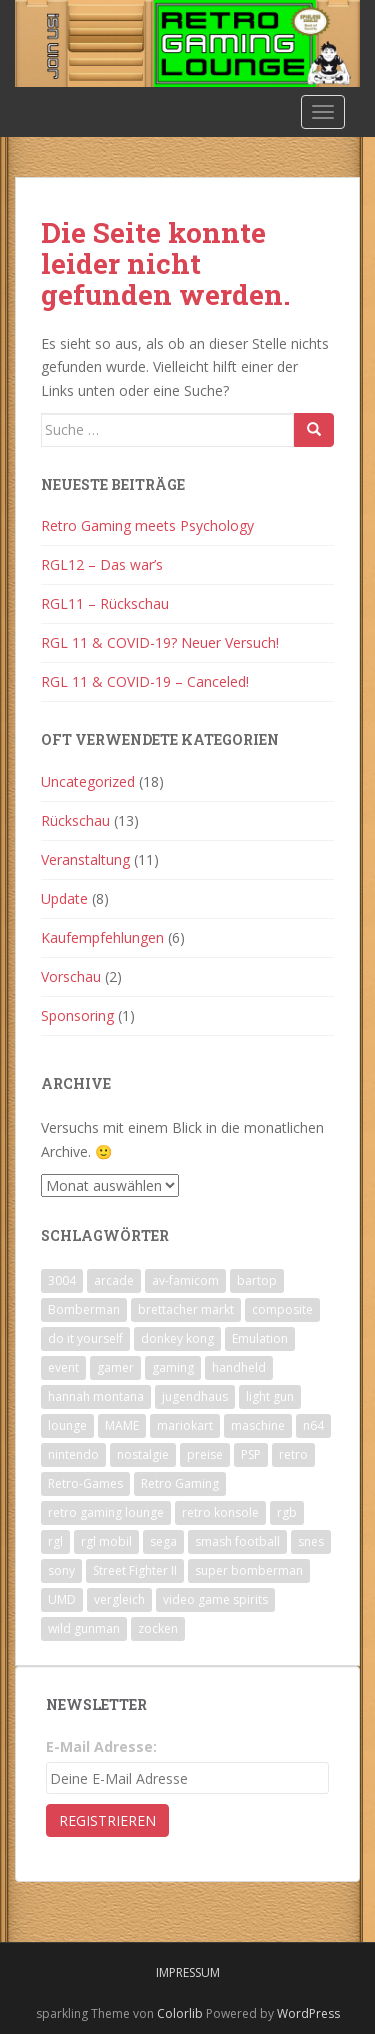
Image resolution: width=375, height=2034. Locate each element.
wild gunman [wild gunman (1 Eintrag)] (84, 1628)
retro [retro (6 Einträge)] (293, 1454)
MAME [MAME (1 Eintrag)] (122, 1425)
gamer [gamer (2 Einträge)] (115, 1367)
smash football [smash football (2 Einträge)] (237, 1541)
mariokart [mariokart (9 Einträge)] (185, 1425)
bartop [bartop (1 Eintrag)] (257, 1280)
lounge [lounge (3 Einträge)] (67, 1425)
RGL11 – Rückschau (105, 603)
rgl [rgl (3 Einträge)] (55, 1541)
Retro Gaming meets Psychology (147, 525)
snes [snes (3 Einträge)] (311, 1541)
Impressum (188, 1972)
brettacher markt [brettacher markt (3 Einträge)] (186, 1309)
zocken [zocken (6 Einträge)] (158, 1628)
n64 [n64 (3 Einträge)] (313, 1425)
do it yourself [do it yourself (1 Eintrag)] (85, 1338)
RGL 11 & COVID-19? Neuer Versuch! (160, 642)
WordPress (308, 2013)
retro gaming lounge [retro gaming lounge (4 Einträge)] (106, 1512)
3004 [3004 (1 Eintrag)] (62, 1280)
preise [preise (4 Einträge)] (205, 1454)
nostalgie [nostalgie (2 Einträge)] (143, 1454)
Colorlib (180, 2013)
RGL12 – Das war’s (102, 564)
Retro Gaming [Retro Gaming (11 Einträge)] (180, 1483)
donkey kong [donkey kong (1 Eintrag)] (177, 1338)
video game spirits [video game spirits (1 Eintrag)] (215, 1599)
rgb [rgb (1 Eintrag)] (287, 1512)
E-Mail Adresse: (101, 1746)
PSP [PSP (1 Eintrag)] (251, 1454)
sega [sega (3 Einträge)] (163, 1541)
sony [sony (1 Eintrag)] (61, 1570)
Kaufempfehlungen (102, 937)
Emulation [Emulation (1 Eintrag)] (260, 1338)
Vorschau (71, 976)
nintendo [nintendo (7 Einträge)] (73, 1454)
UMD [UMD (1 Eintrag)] (62, 1599)
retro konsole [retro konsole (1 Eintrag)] (220, 1512)
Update (64, 898)
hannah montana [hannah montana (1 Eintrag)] (96, 1396)
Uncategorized (88, 781)
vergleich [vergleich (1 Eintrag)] (119, 1599)
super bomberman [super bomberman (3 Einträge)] (249, 1570)
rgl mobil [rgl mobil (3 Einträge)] (106, 1541)
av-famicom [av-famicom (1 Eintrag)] (185, 1280)
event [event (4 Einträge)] (63, 1367)
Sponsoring (77, 1015)
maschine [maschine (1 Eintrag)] (258, 1425)
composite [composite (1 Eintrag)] (282, 1309)
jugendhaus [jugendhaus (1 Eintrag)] (195, 1396)
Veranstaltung (85, 859)
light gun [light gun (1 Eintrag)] (270, 1396)
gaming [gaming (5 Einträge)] (173, 1367)
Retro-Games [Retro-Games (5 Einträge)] (85, 1483)
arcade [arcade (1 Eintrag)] (114, 1280)
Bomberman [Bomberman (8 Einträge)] (84, 1309)
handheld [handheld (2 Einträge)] (239, 1367)
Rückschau (75, 820)
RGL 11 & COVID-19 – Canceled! (145, 681)
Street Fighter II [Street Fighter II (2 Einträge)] (135, 1570)
